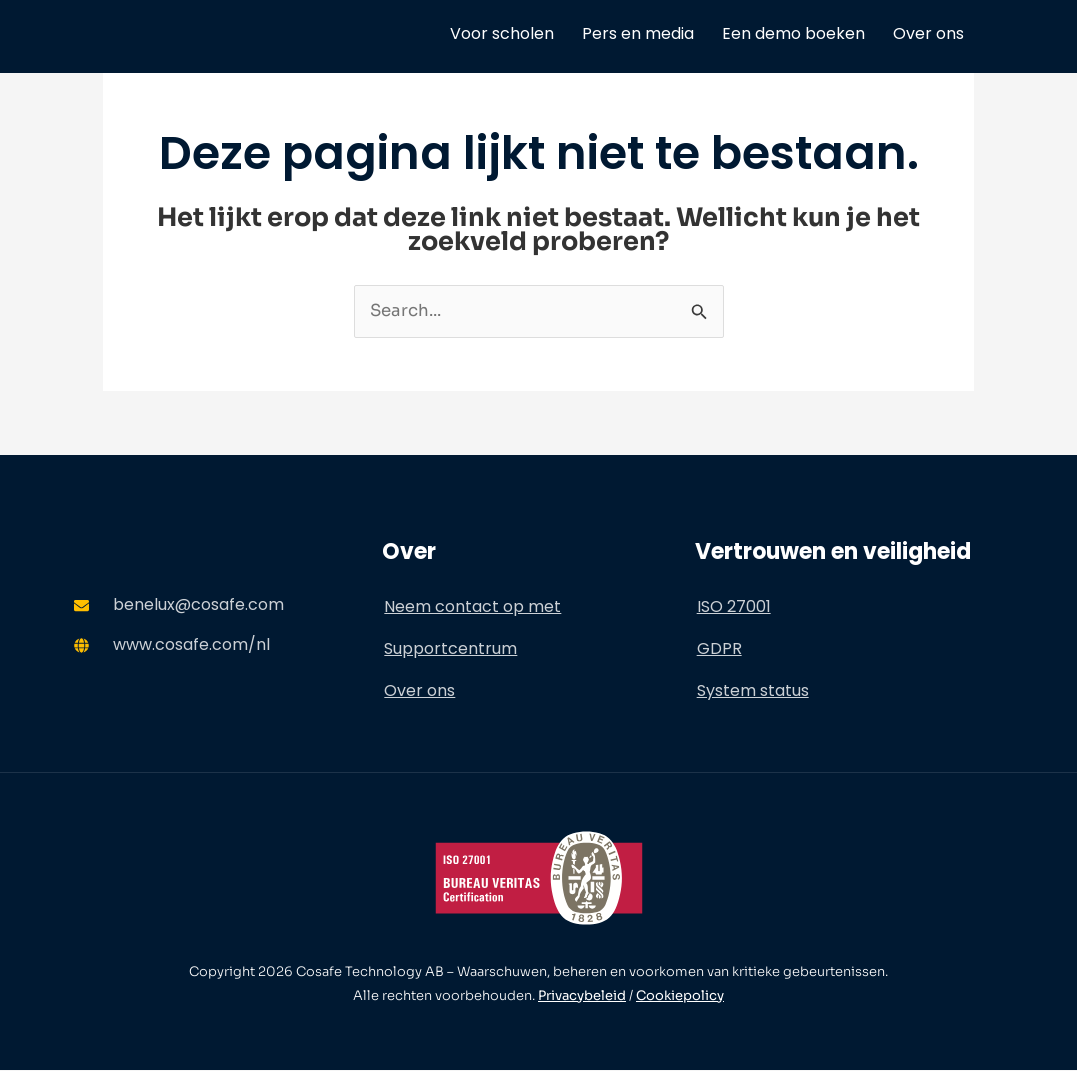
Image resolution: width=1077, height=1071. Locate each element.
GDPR (719, 648)
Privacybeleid (582, 995)
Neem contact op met (472, 606)
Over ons (928, 33)
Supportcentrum (450, 648)
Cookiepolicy (680, 995)
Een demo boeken (793, 33)
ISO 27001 (734, 606)
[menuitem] (992, 34)
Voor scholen (502, 33)
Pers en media (638, 33)
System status (753, 690)
